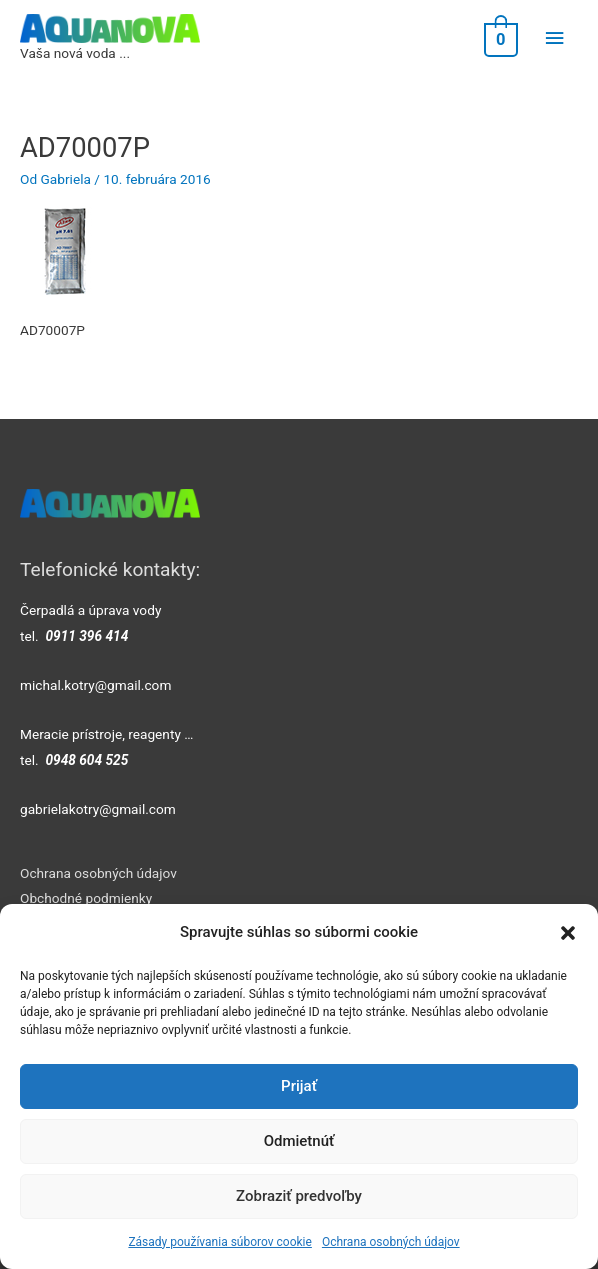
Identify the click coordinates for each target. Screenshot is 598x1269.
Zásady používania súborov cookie (220, 1242)
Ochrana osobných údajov (391, 1242)
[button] (568, 933)
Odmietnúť (299, 1141)
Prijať (299, 1086)
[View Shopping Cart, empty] (499, 38)
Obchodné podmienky (86, 898)
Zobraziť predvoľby (299, 1196)
